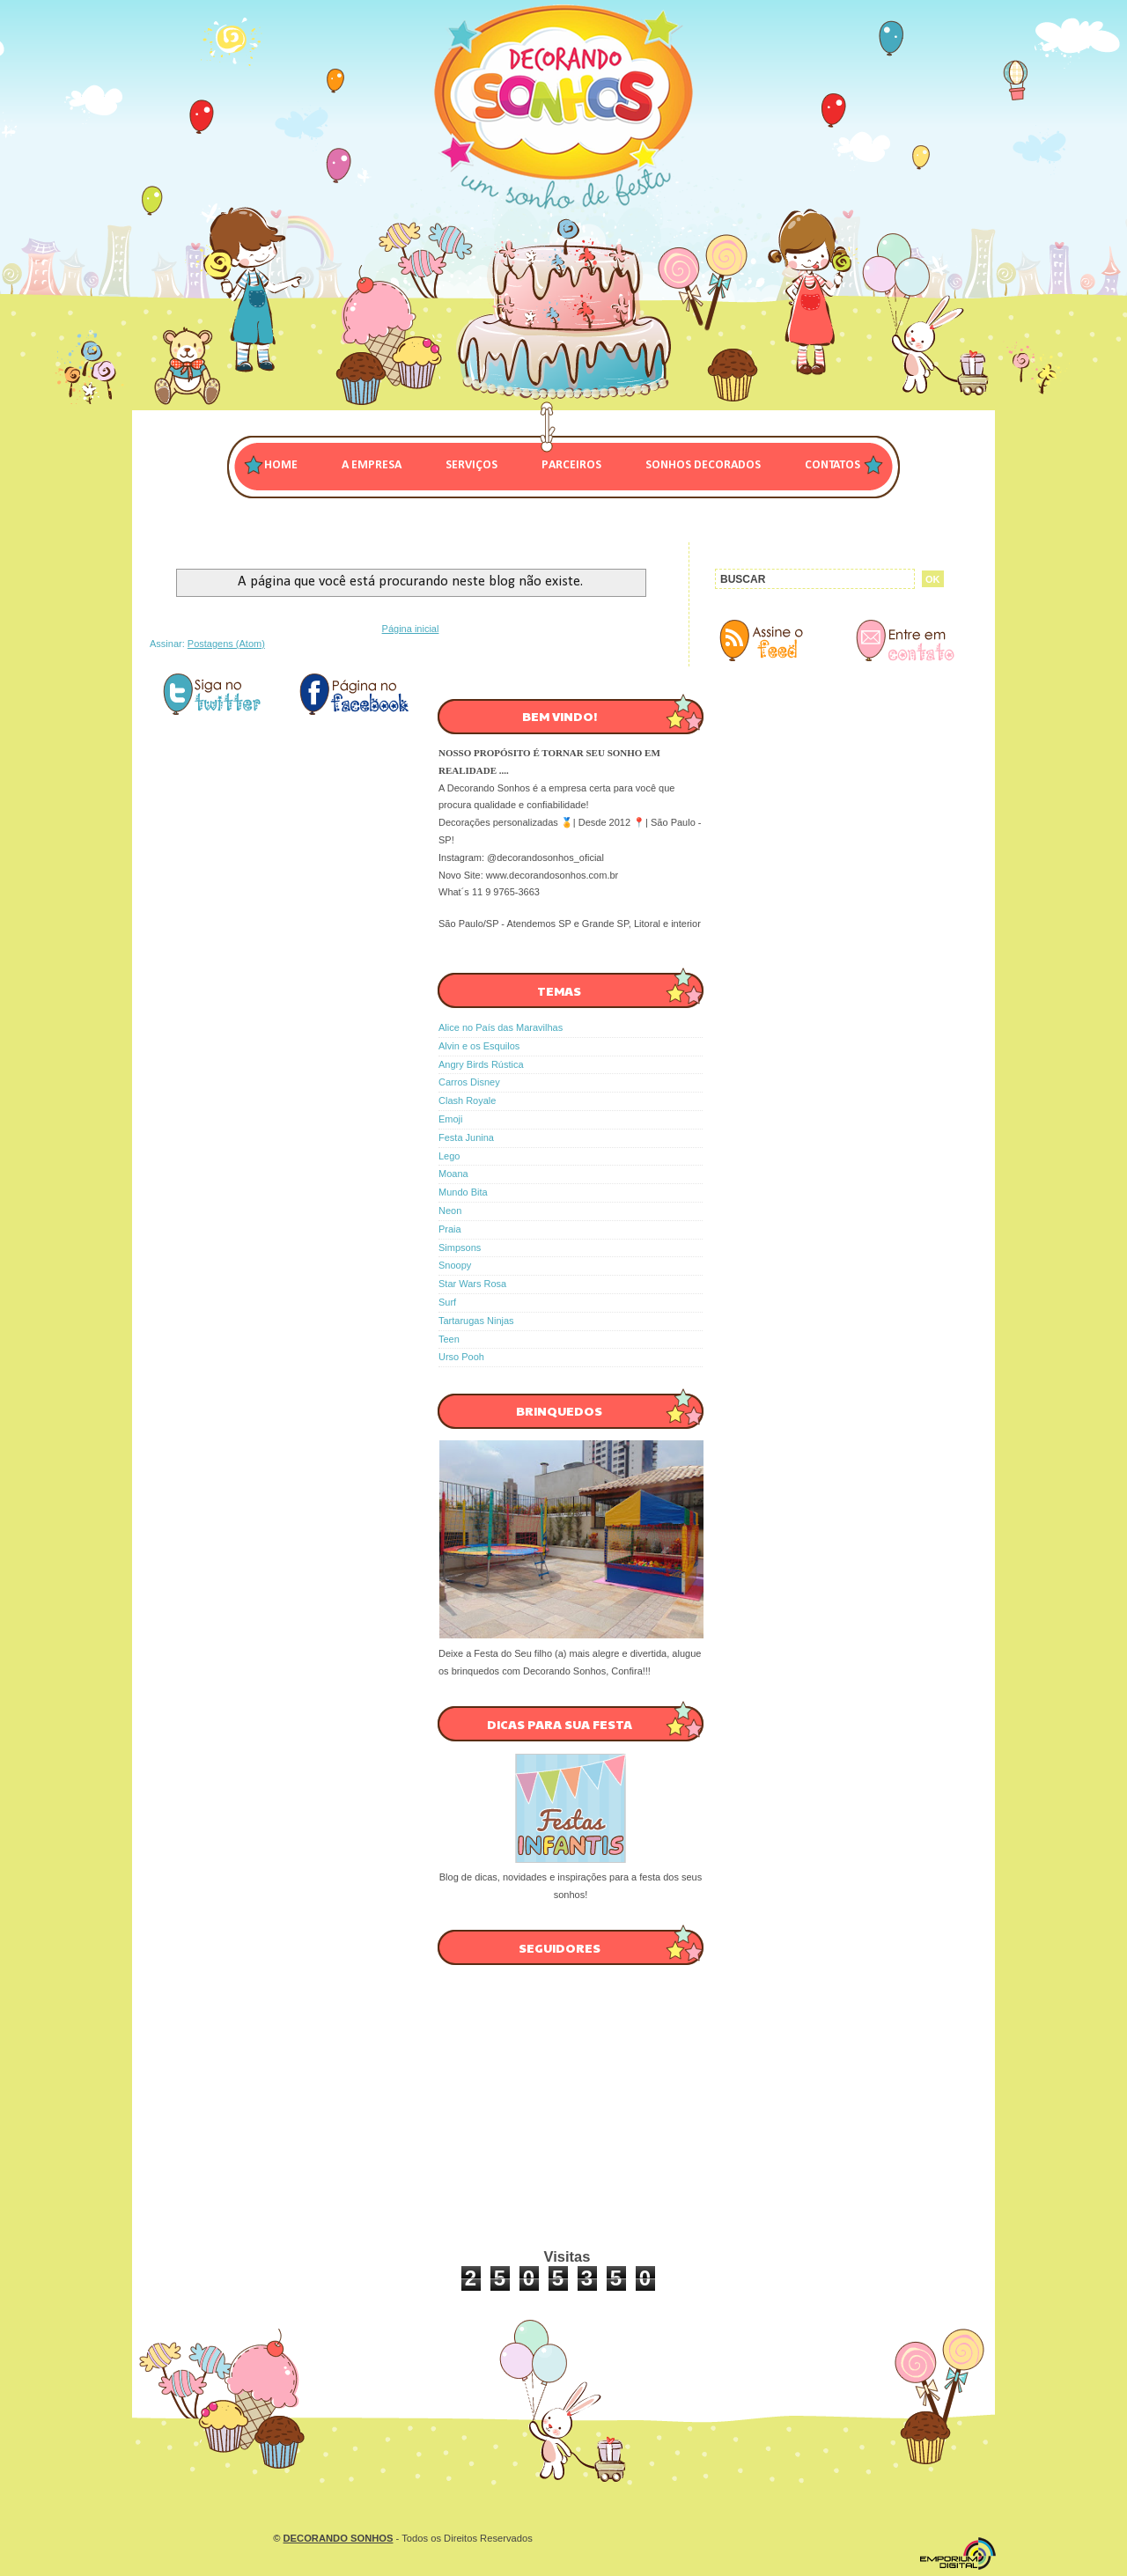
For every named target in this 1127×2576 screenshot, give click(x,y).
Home (281, 465)
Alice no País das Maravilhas (500, 1027)
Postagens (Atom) (226, 643)
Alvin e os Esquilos (478, 1046)
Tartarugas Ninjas (476, 1320)
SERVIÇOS (471, 465)
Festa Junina (466, 1137)
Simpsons (459, 1247)
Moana (453, 1173)
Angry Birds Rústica (481, 1064)
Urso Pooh (461, 1356)
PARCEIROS (571, 465)
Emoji (450, 1119)
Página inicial (410, 628)
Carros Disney (469, 1082)
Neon (449, 1210)
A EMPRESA (371, 465)
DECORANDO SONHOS (339, 2538)
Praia (449, 1229)
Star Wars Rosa (472, 1283)
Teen (449, 1339)
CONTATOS (832, 465)
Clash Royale (467, 1100)
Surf (447, 1302)
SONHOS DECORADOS (703, 465)
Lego (449, 1156)
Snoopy (454, 1265)
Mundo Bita (463, 1192)
